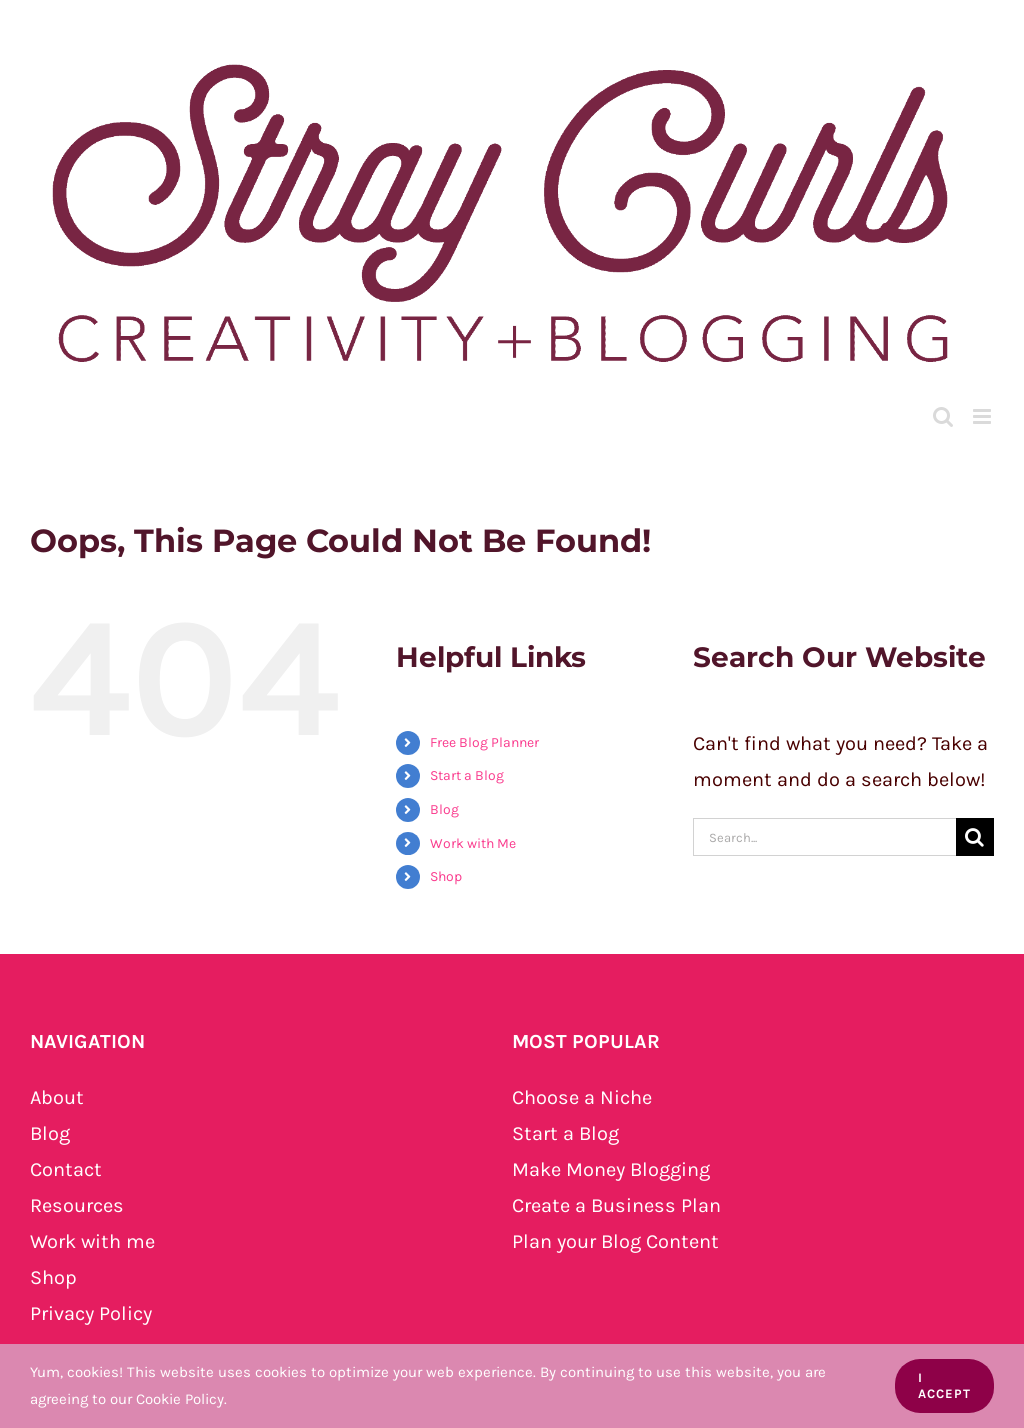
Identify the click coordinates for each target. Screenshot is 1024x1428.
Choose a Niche (582, 1097)
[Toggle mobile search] (943, 416)
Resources (77, 1205)
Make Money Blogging (611, 1169)
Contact (66, 1169)
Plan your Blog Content (615, 1241)
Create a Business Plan (616, 1205)
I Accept (944, 1385)
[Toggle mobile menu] (983, 416)
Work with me (92, 1241)
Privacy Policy (91, 1313)
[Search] (975, 837)
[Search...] (824, 837)
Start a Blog (467, 775)
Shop (446, 876)
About (57, 1097)
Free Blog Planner (484, 742)
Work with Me (473, 843)
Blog (444, 809)
